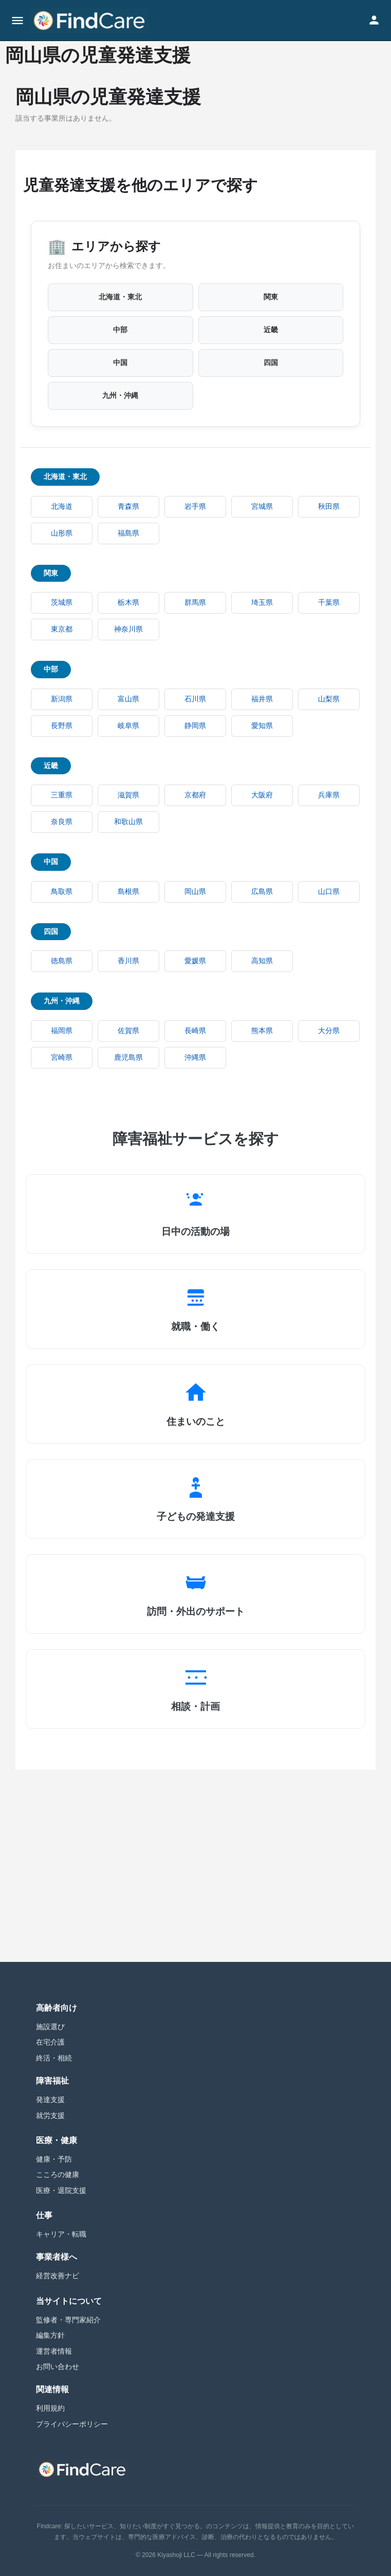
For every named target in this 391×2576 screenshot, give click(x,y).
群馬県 (195, 602)
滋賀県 (128, 795)
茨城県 (61, 602)
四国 (271, 362)
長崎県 (195, 1030)
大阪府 (262, 795)
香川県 (128, 961)
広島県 (262, 891)
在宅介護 (50, 2042)
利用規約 (50, 2408)
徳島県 (61, 961)
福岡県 (61, 1030)
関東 (271, 297)
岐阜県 (128, 725)
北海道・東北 (120, 297)
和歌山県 (128, 821)
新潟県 (61, 699)
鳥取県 (61, 891)
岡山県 (195, 891)
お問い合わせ (57, 2366)
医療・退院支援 (61, 2190)
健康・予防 (54, 2159)
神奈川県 (128, 629)
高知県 (262, 961)
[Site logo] (90, 20)
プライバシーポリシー (72, 2424)
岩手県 (195, 506)
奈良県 (61, 821)
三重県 (61, 795)
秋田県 (329, 506)
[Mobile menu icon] (17, 20)
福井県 (262, 699)
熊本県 (262, 1030)
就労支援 (50, 2115)
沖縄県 (195, 1057)
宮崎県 (61, 1057)
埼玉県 (262, 602)
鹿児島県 (128, 1057)
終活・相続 (54, 2058)
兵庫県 (329, 795)
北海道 (61, 506)
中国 (120, 362)
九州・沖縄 (120, 395)
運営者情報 (54, 2351)
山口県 (329, 891)
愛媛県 (195, 961)
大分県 (329, 1030)
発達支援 (50, 2099)
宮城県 (262, 506)
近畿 (271, 330)
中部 (120, 330)
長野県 (61, 725)
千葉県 (329, 602)
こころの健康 (57, 2174)
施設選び (50, 2026)
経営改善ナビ (57, 2276)
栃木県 (128, 602)
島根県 (128, 891)
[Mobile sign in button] (374, 20)
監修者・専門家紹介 (68, 2320)
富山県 (128, 699)
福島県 (128, 533)
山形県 (61, 533)
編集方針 (50, 2335)
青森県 (128, 506)
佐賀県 (128, 1030)
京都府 (195, 795)
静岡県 (195, 725)
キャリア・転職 (61, 2234)
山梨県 (329, 699)
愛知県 (262, 725)
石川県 (195, 699)
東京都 (61, 629)
